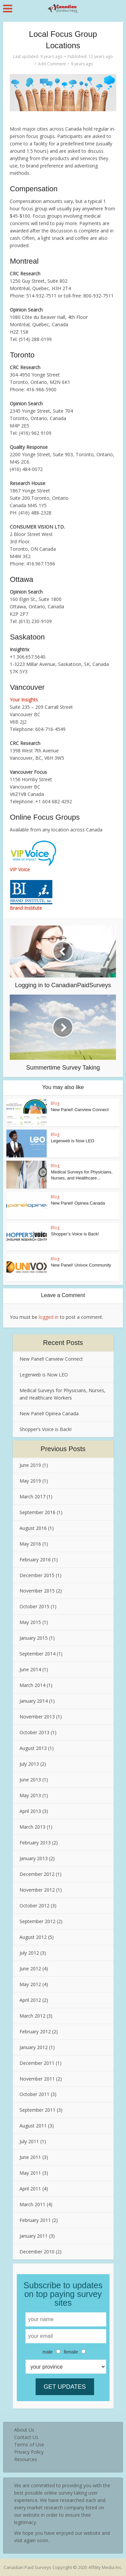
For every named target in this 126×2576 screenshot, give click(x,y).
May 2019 (30, 1481)
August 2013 (33, 1748)
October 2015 (34, 1606)
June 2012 (30, 1968)
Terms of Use (29, 2444)
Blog (55, 1103)
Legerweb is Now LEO (72, 1140)
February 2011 (35, 2220)
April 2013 (30, 1811)
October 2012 (34, 1905)
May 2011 (30, 2173)
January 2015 (33, 1638)
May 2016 (30, 1544)
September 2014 (37, 1653)
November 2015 (37, 1590)
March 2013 (32, 1827)
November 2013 (37, 1716)
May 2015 (30, 1622)
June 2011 (30, 2157)
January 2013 (33, 1858)
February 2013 (35, 1842)
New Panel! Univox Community (81, 1265)
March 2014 (32, 1685)
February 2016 (35, 1559)
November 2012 (37, 1890)
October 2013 (34, 1732)
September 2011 (37, 2110)
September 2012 (37, 1921)
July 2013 (29, 1764)
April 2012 (30, 2000)
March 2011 (32, 2204)
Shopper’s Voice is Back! (75, 1233)
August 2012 (33, 1937)
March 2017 (32, 1496)
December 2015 (36, 1575)
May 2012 (30, 1984)
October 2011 (34, 2094)
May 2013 (30, 1795)
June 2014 (30, 1669)
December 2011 (36, 2063)
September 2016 (37, 1512)
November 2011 (37, 2079)
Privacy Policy (29, 2452)
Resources (25, 2459)
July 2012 (29, 1953)
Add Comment (52, 63)
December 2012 (36, 1874)
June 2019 (30, 1465)
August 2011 (33, 2125)
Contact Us (26, 2437)
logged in (48, 1317)
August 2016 (33, 1528)
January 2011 (33, 2236)
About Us (24, 2430)
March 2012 (32, 2016)
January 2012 (33, 2047)
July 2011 (29, 2141)
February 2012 (35, 2031)
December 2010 (36, 2251)
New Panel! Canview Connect (80, 1109)
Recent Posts (63, 1342)
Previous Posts (63, 1448)
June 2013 (30, 1779)
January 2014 (33, 1701)
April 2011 (30, 2188)
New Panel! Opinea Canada (78, 1203)
